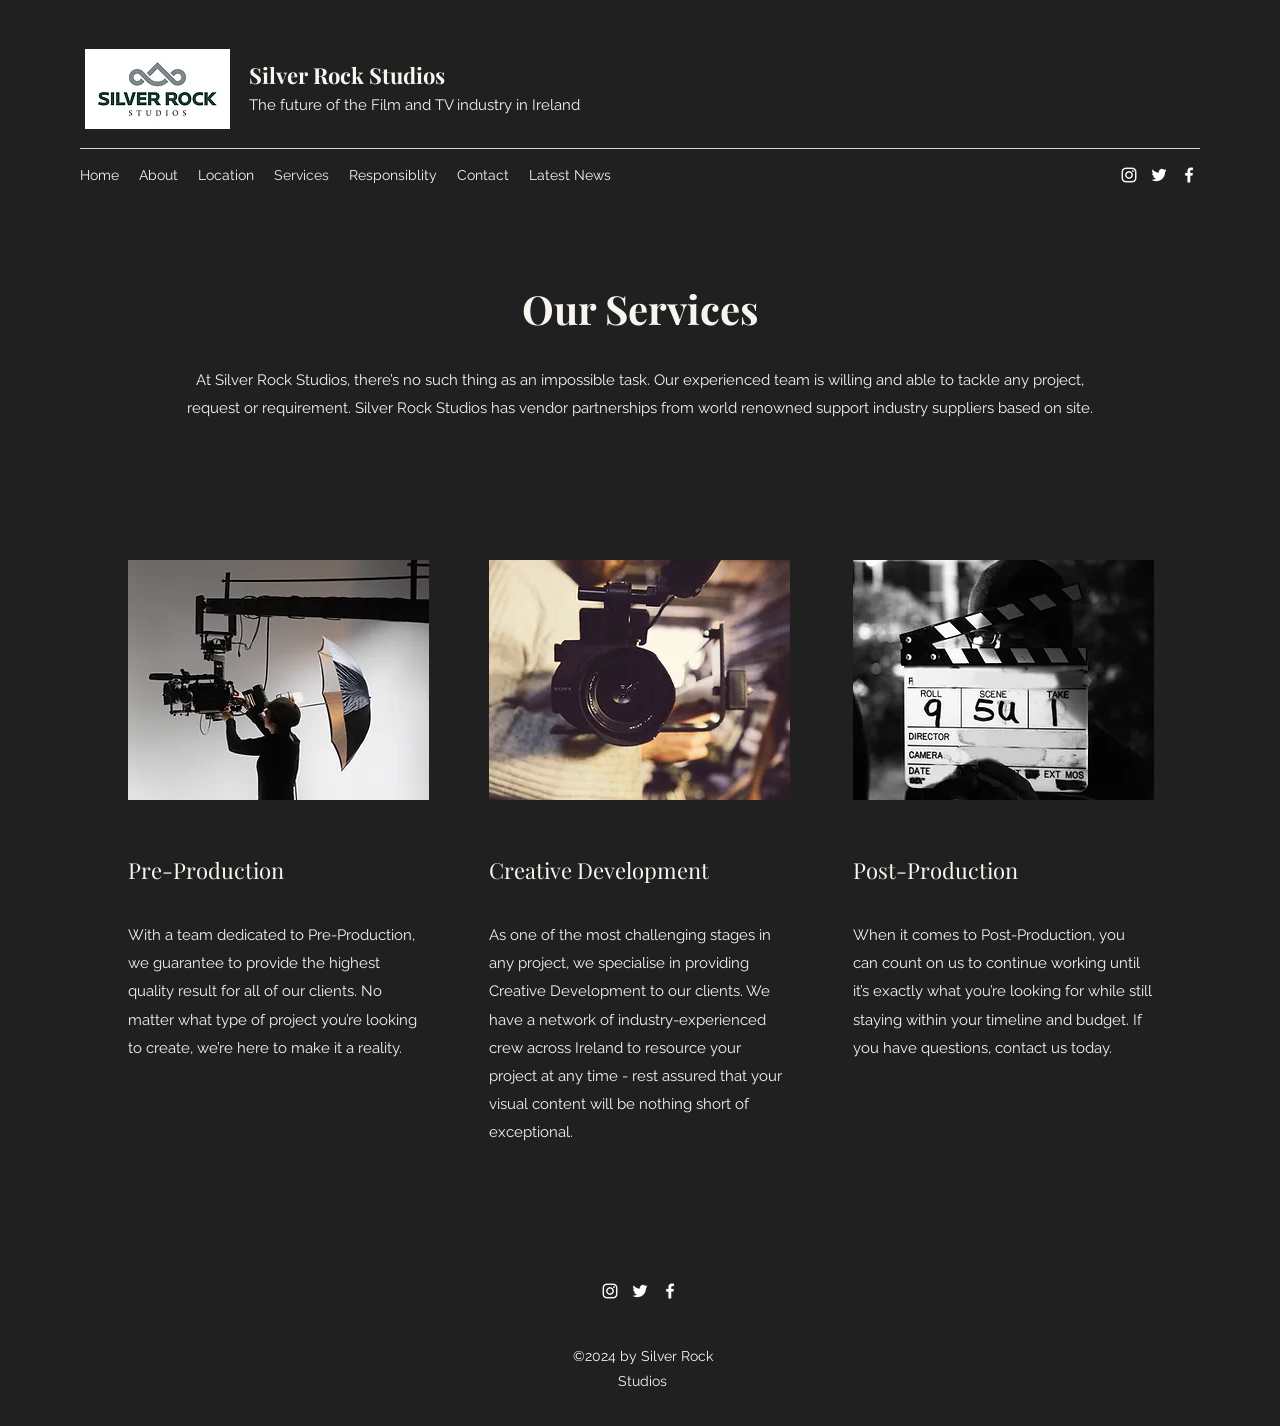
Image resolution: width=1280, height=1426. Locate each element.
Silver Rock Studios (347, 75)
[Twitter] (1159, 175)
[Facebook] (1189, 175)
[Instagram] (1129, 175)
